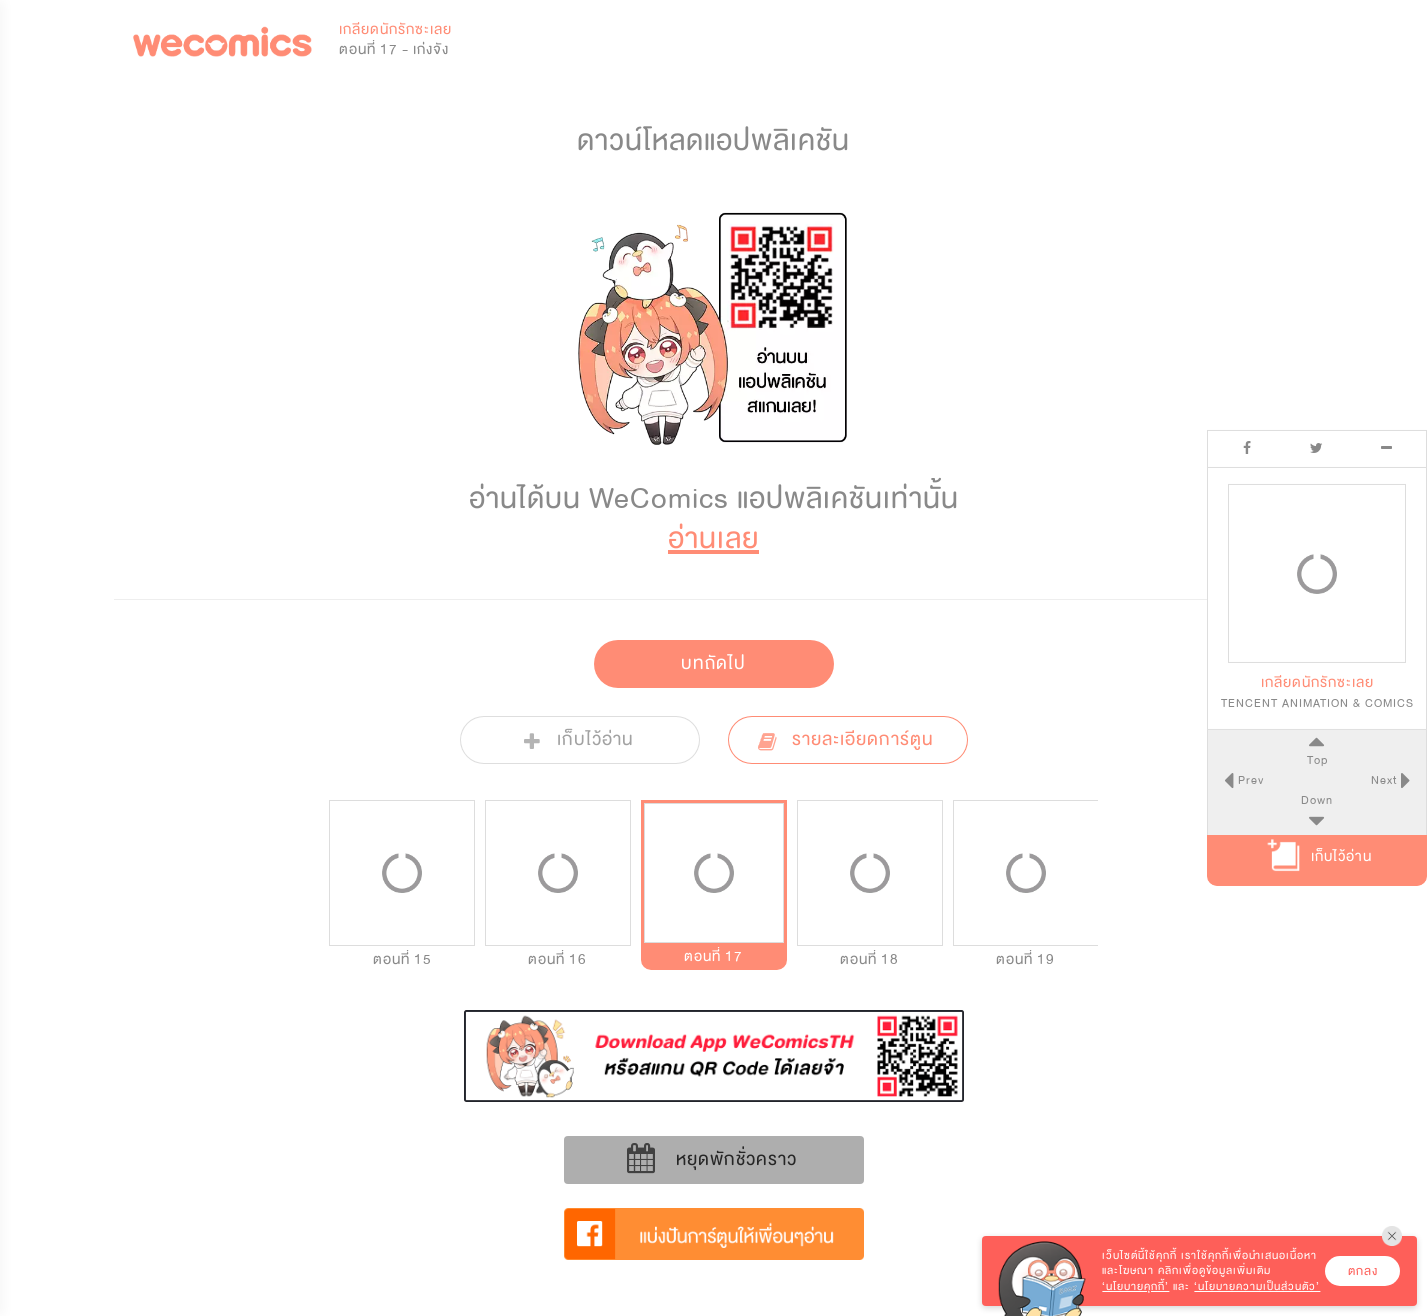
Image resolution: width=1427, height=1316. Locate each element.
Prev (1248, 780)
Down (1317, 800)
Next (1386, 780)
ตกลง (1363, 1271)
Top (1316, 760)
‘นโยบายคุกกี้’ (1135, 1286)
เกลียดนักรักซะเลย (395, 29)
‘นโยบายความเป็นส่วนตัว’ (1257, 1286)
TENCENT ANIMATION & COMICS (1317, 703)
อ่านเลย (713, 538)
